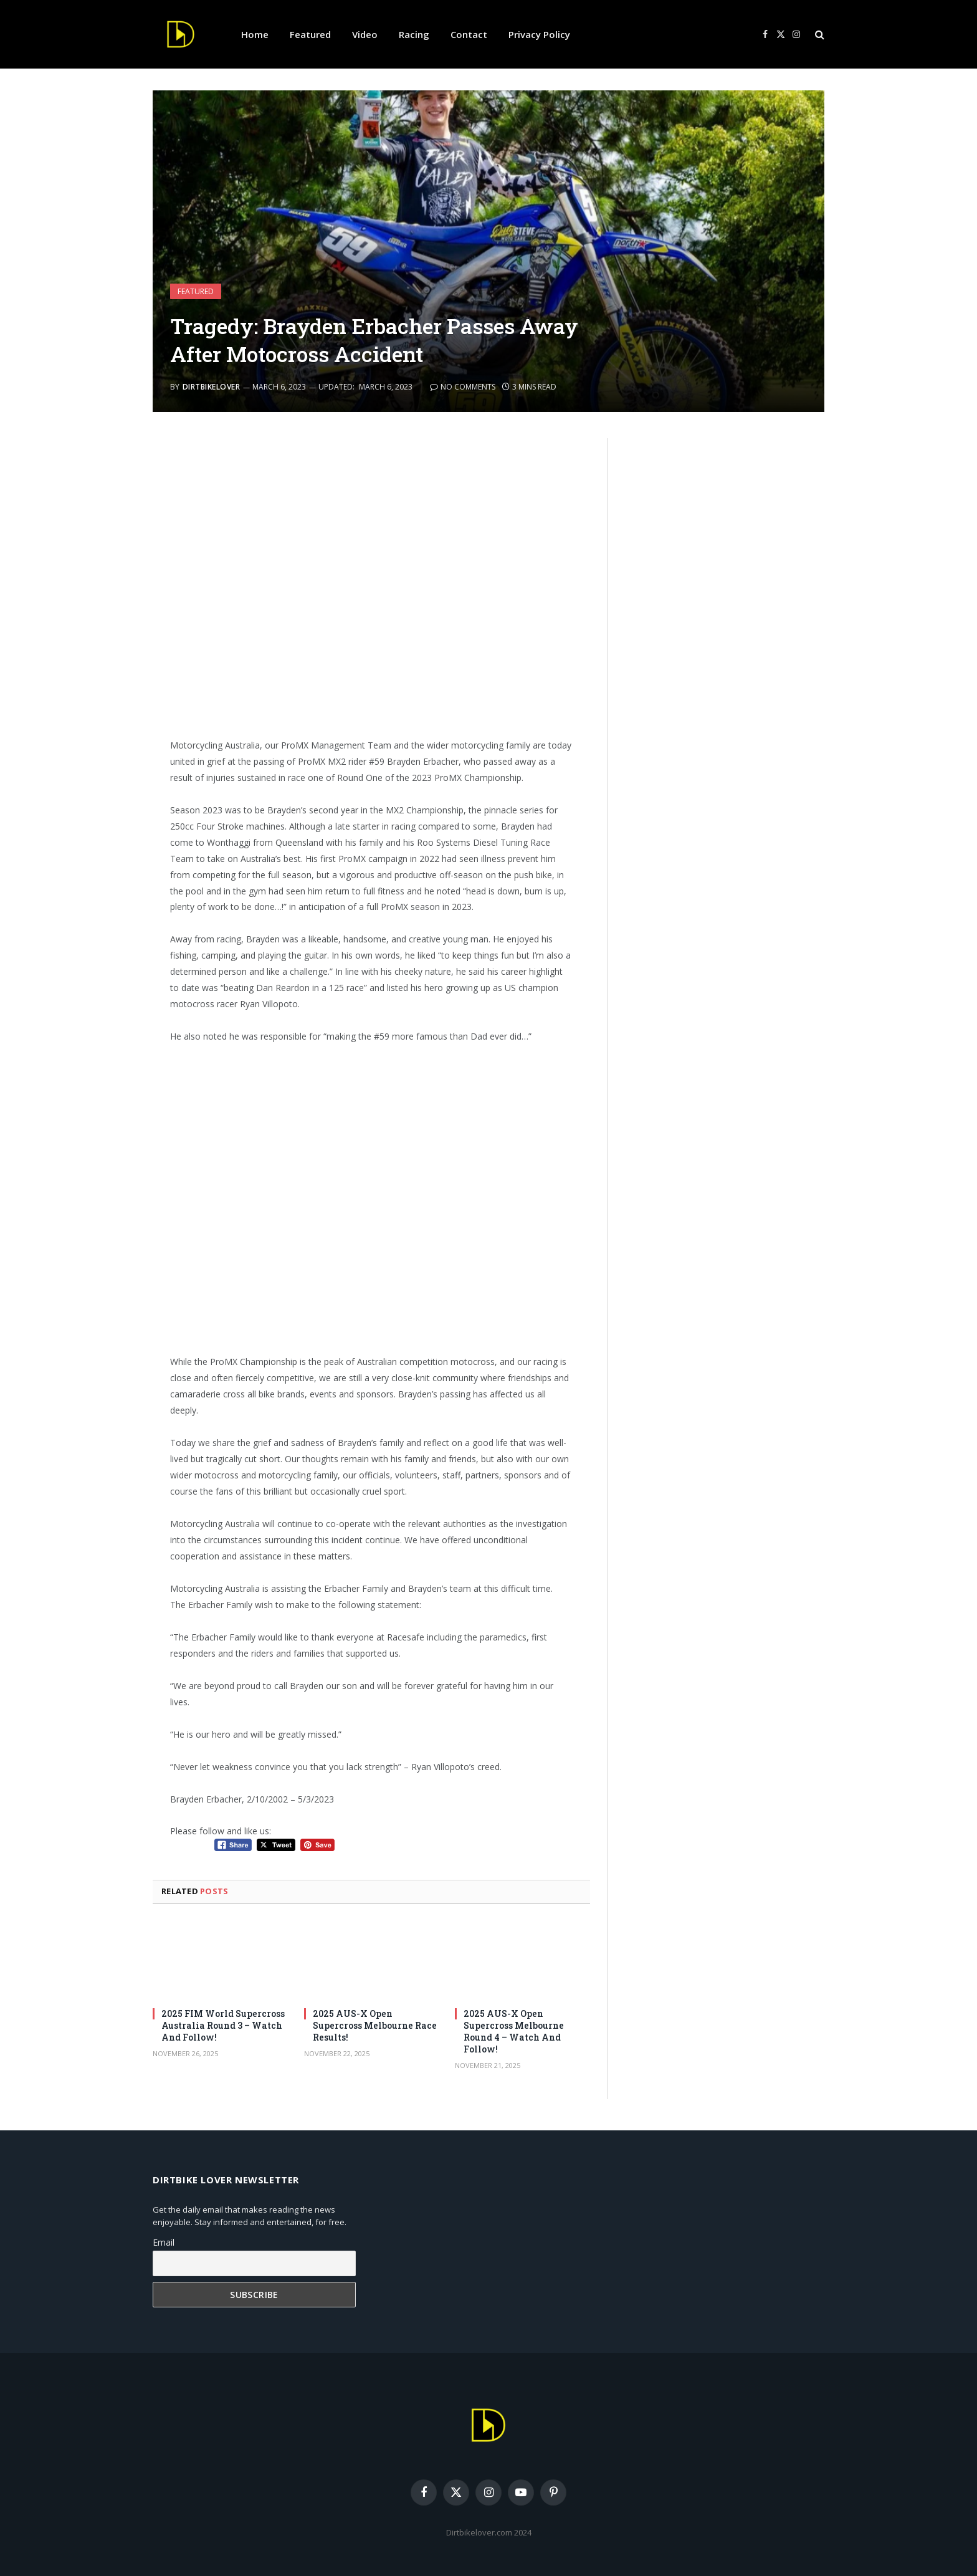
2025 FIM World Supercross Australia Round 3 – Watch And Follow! (223, 2025)
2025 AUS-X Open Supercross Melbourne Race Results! (375, 2025)
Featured (310, 34)
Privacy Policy (539, 34)
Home (255, 34)
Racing (414, 34)
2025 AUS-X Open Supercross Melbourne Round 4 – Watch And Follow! (514, 2031)
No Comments (462, 386)
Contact (468, 34)
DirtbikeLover (211, 386)
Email (163, 2242)
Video (365, 34)
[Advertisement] (371, 587)
